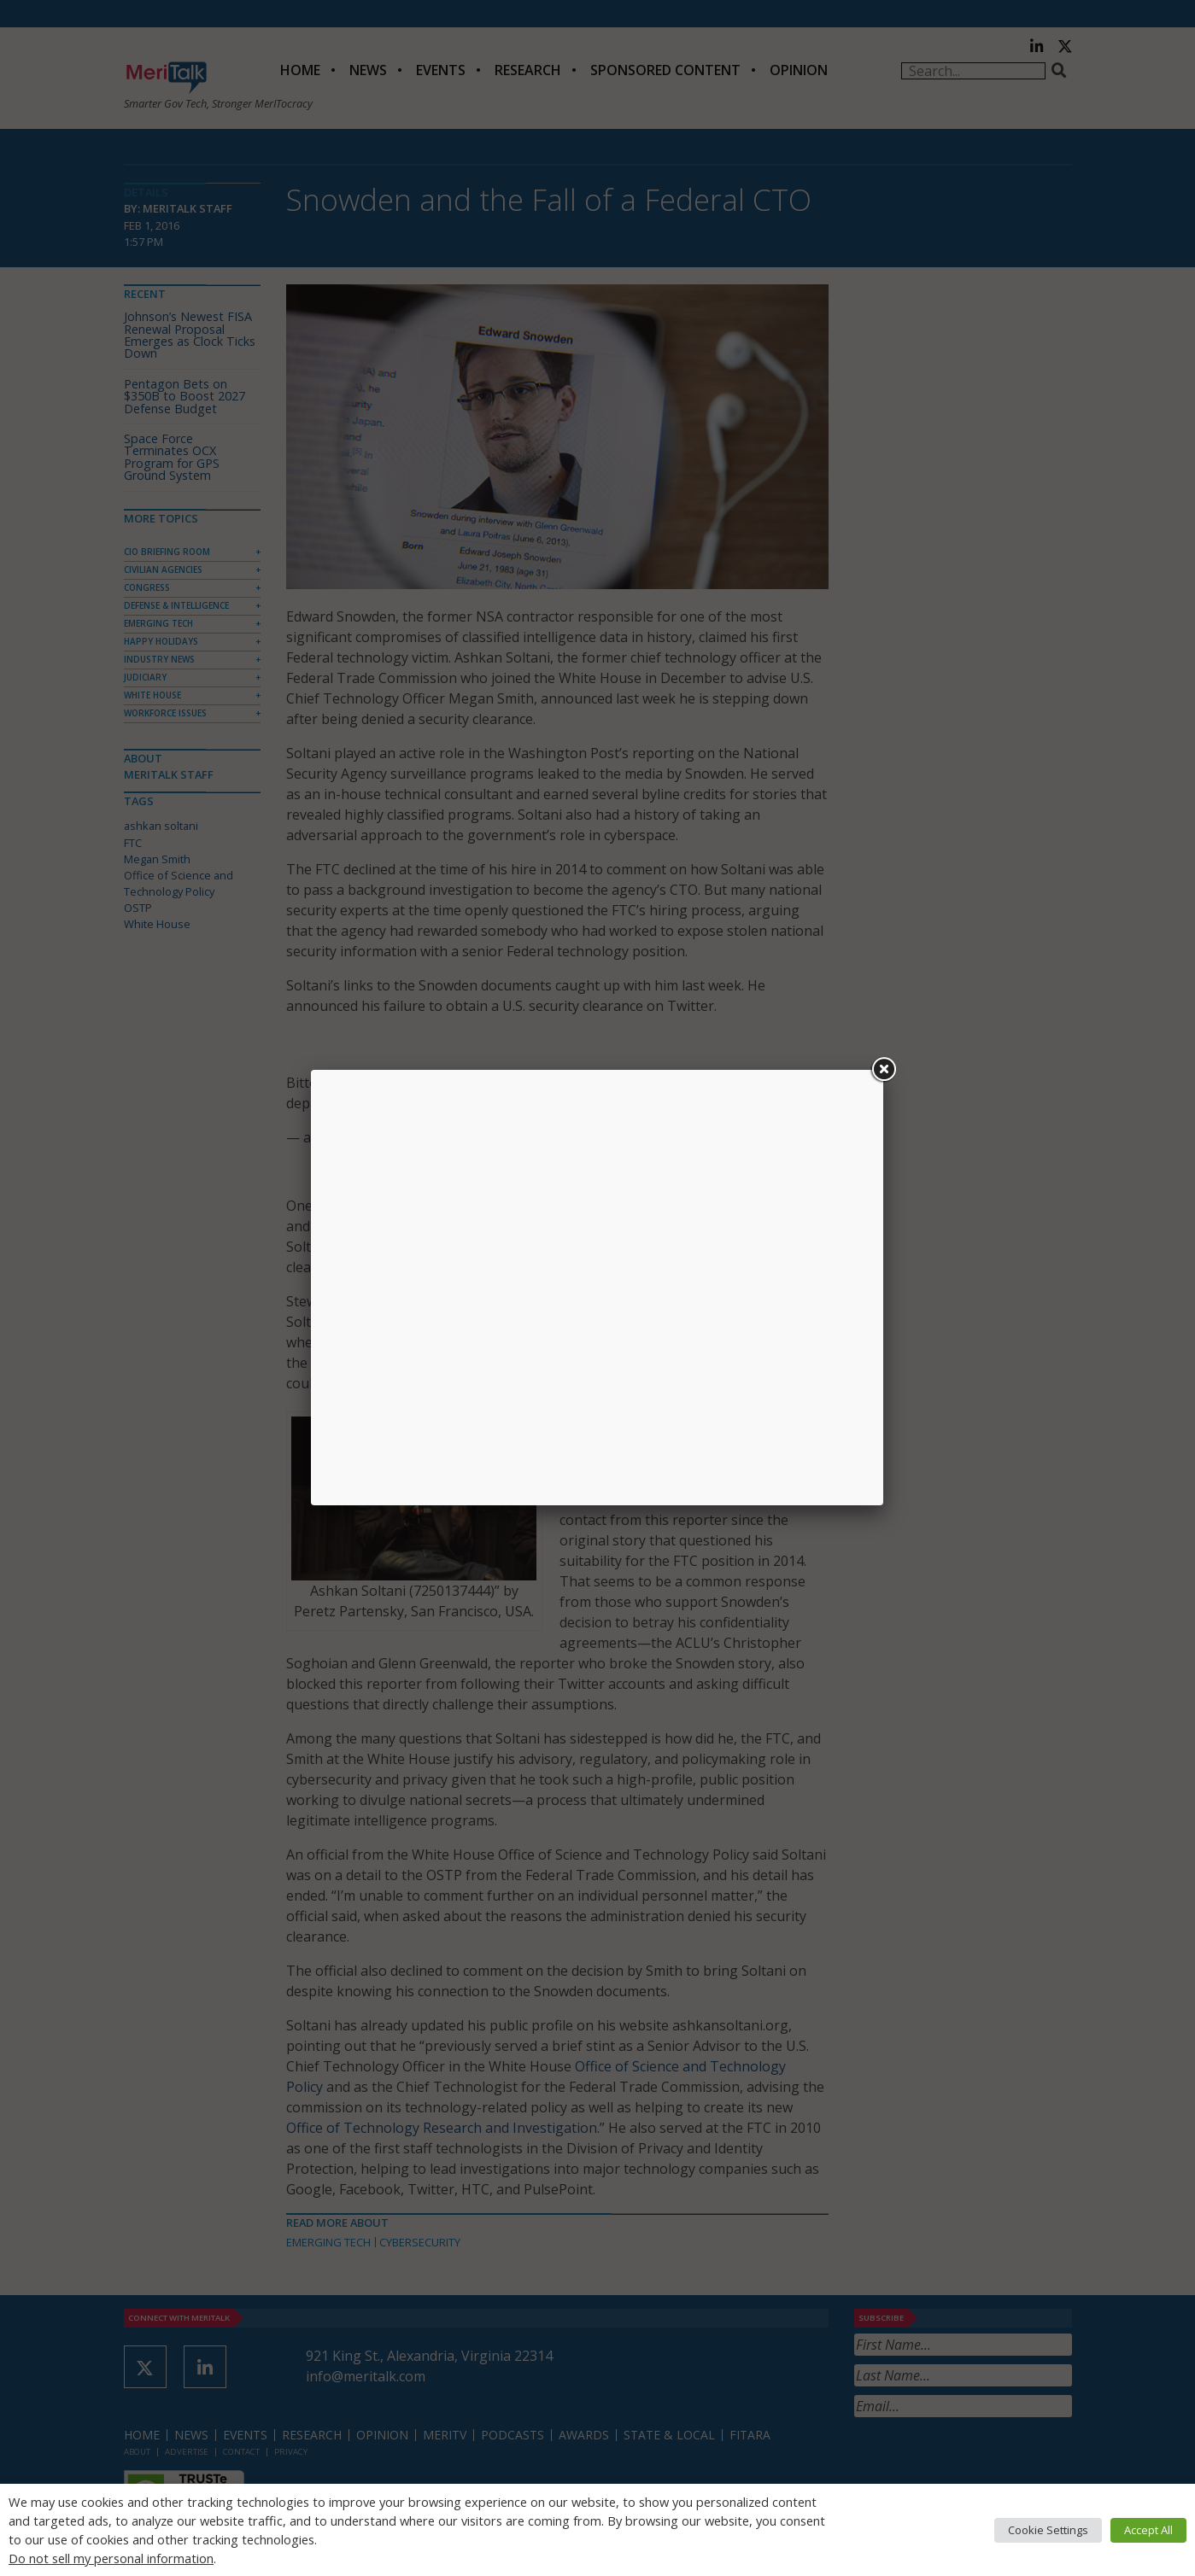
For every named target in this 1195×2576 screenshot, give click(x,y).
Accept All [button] (1148, 2530)
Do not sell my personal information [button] (111, 2558)
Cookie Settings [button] (1048, 2530)
